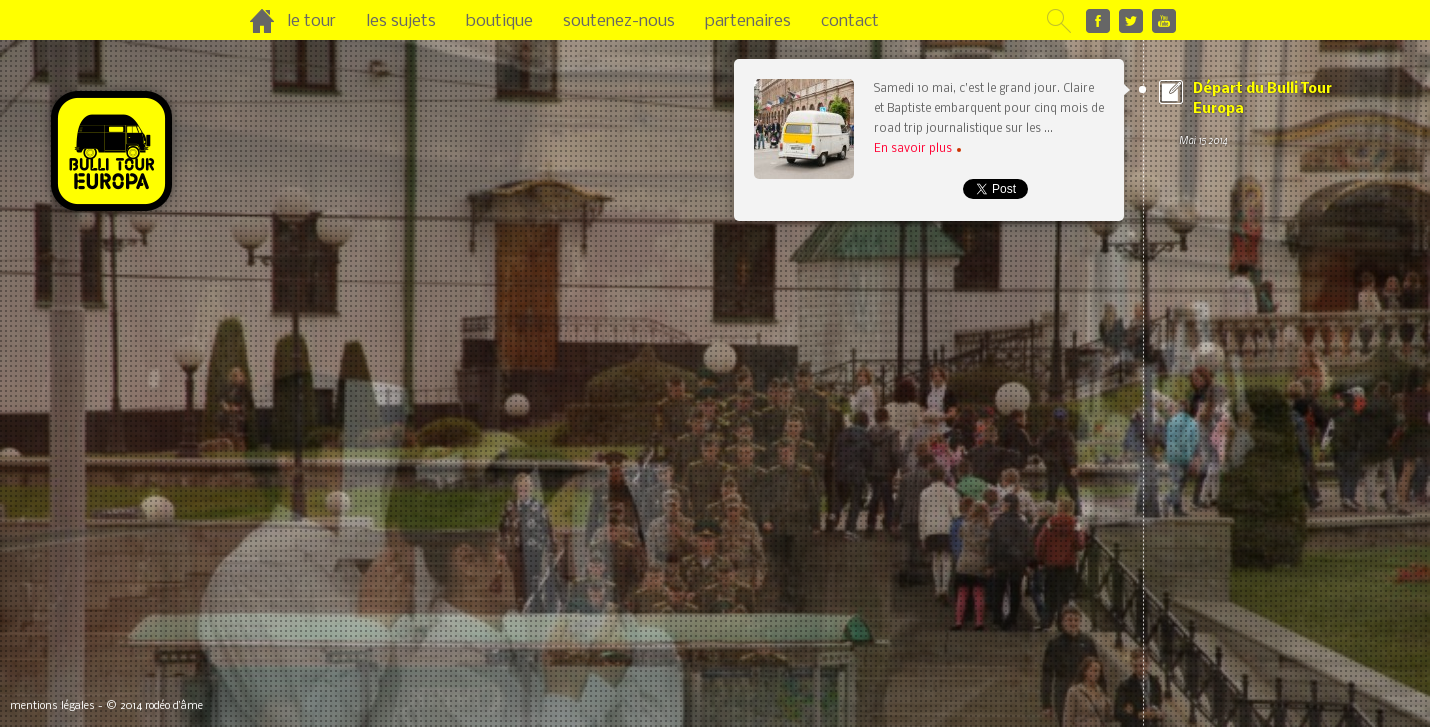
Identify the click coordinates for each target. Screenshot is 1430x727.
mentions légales (52, 706)
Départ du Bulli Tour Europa (1264, 116)
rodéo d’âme (174, 706)
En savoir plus (917, 149)
